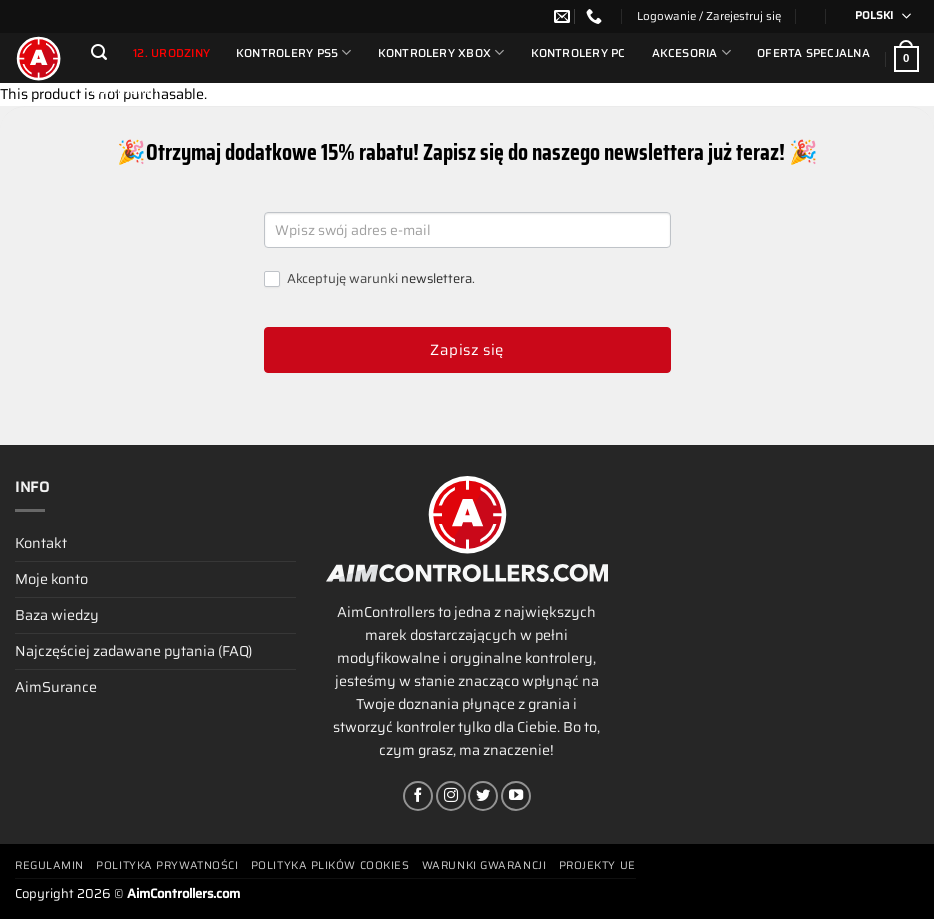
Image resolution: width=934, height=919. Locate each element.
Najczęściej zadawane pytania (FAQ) (133, 651)
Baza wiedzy (57, 615)
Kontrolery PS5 (294, 52)
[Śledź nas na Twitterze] (483, 796)
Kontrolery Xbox (441, 52)
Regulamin (49, 865)
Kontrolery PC (578, 53)
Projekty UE (597, 865)
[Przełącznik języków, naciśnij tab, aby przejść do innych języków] (876, 16)
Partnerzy (125, 90)
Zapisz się (467, 350)
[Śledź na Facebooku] (418, 796)
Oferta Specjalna (813, 53)
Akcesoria (692, 52)
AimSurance (56, 687)
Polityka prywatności (167, 865)
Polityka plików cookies (330, 865)
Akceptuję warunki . (369, 279)
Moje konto (51, 579)
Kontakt (41, 543)
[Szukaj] (99, 52)
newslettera (436, 278)
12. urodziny (171, 53)
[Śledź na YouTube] (516, 796)
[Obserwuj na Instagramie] (451, 796)
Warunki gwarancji (484, 865)
